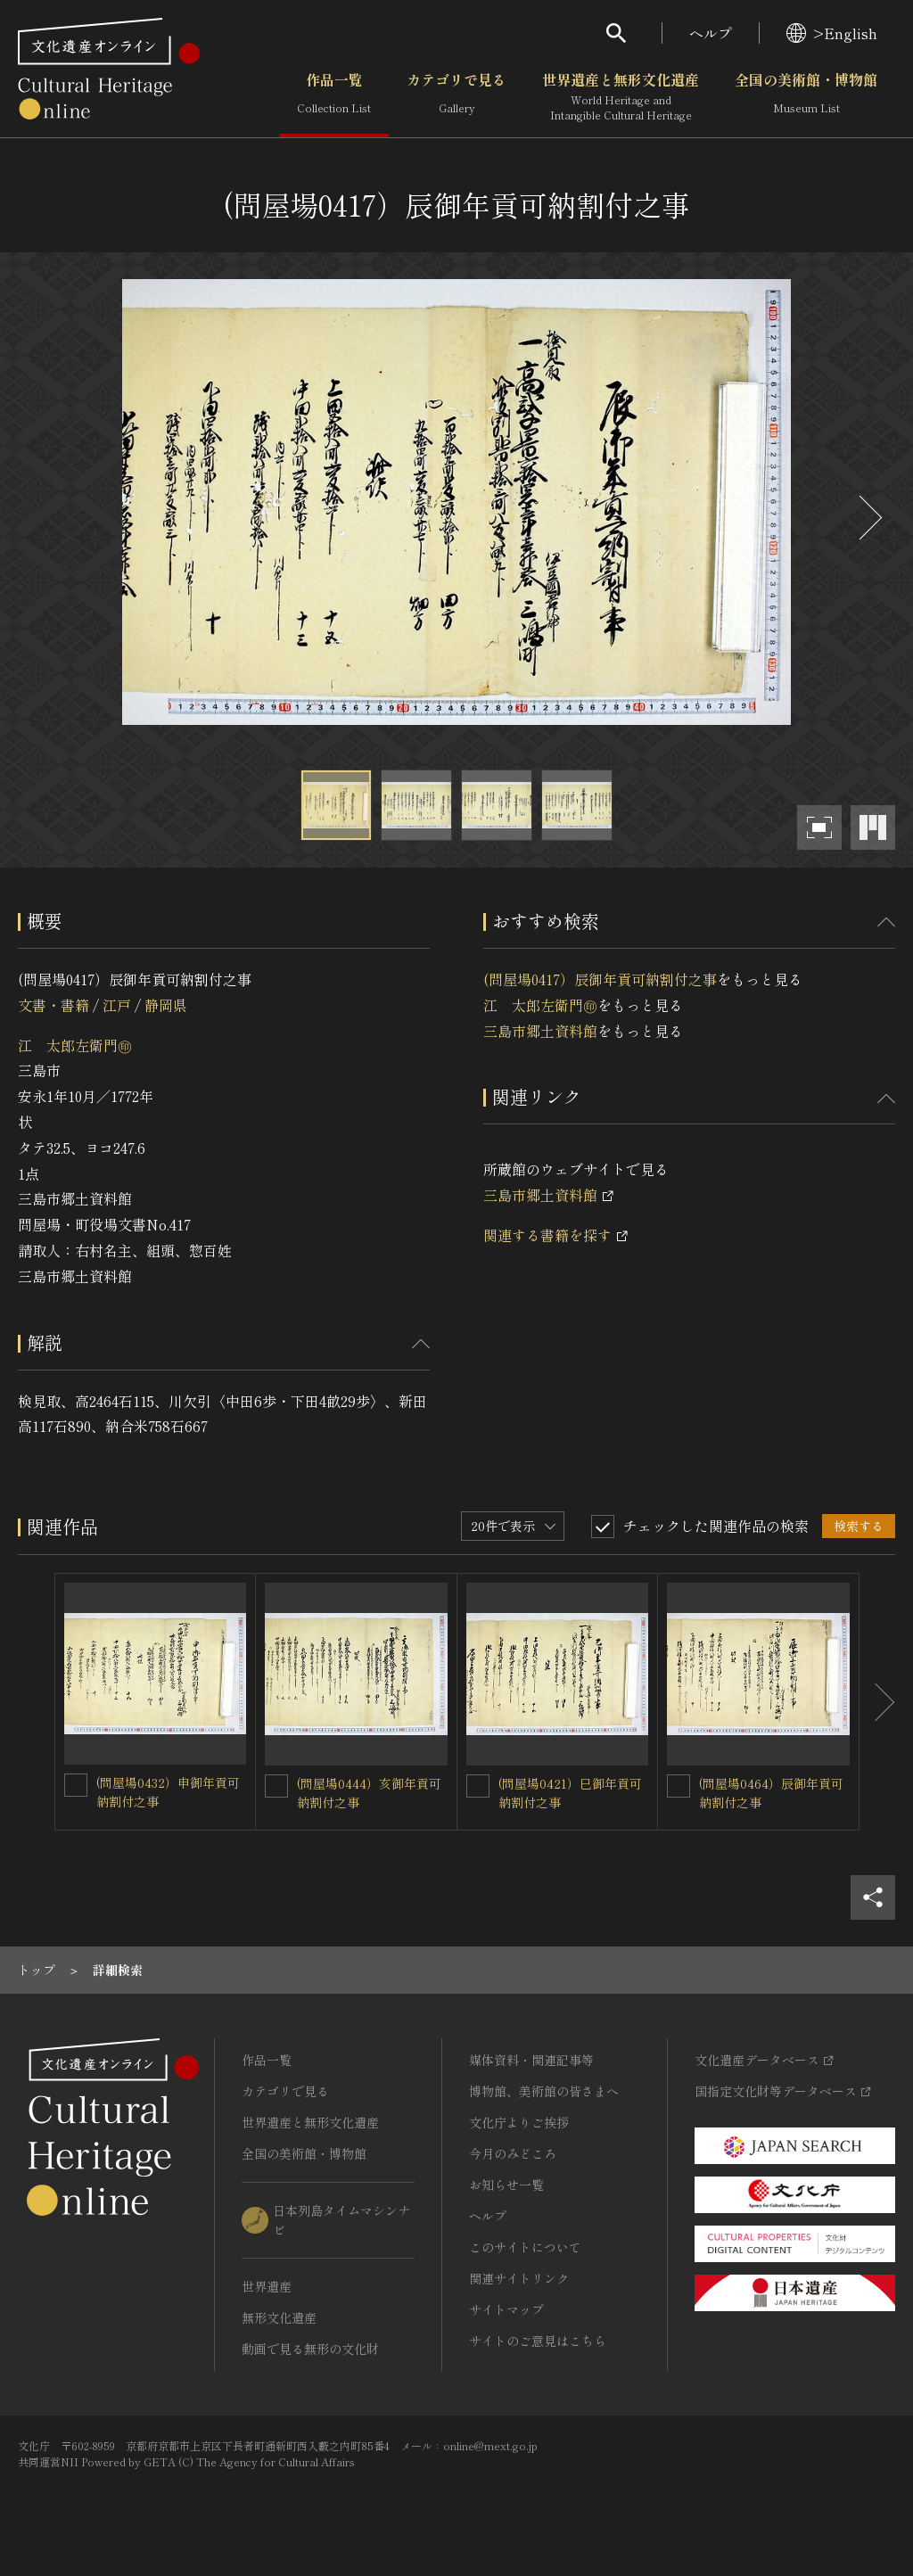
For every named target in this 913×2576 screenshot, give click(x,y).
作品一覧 (334, 97)
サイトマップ (506, 2309)
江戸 (117, 1005)
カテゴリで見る (456, 97)
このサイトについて (525, 2247)
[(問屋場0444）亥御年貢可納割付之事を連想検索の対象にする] (276, 1786)
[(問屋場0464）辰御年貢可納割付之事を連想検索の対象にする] (678, 1786)
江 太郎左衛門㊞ (75, 1045)
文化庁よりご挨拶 (519, 2122)
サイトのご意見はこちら (537, 2341)
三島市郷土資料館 (540, 1030)
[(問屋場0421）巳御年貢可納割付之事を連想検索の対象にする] (477, 1786)
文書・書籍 (53, 1005)
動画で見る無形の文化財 (310, 2349)
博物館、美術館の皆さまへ (544, 2091)
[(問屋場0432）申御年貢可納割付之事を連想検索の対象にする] (75, 1785)
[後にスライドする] (868, 517)
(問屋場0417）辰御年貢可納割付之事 (600, 979)
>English (831, 33)
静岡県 (165, 1005)
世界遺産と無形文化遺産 (620, 97)
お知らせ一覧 (506, 2184)
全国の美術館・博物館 (806, 97)
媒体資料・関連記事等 (531, 2060)
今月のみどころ (512, 2153)
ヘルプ (710, 33)
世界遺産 (267, 2286)
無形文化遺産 (279, 2317)
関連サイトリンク (519, 2278)
